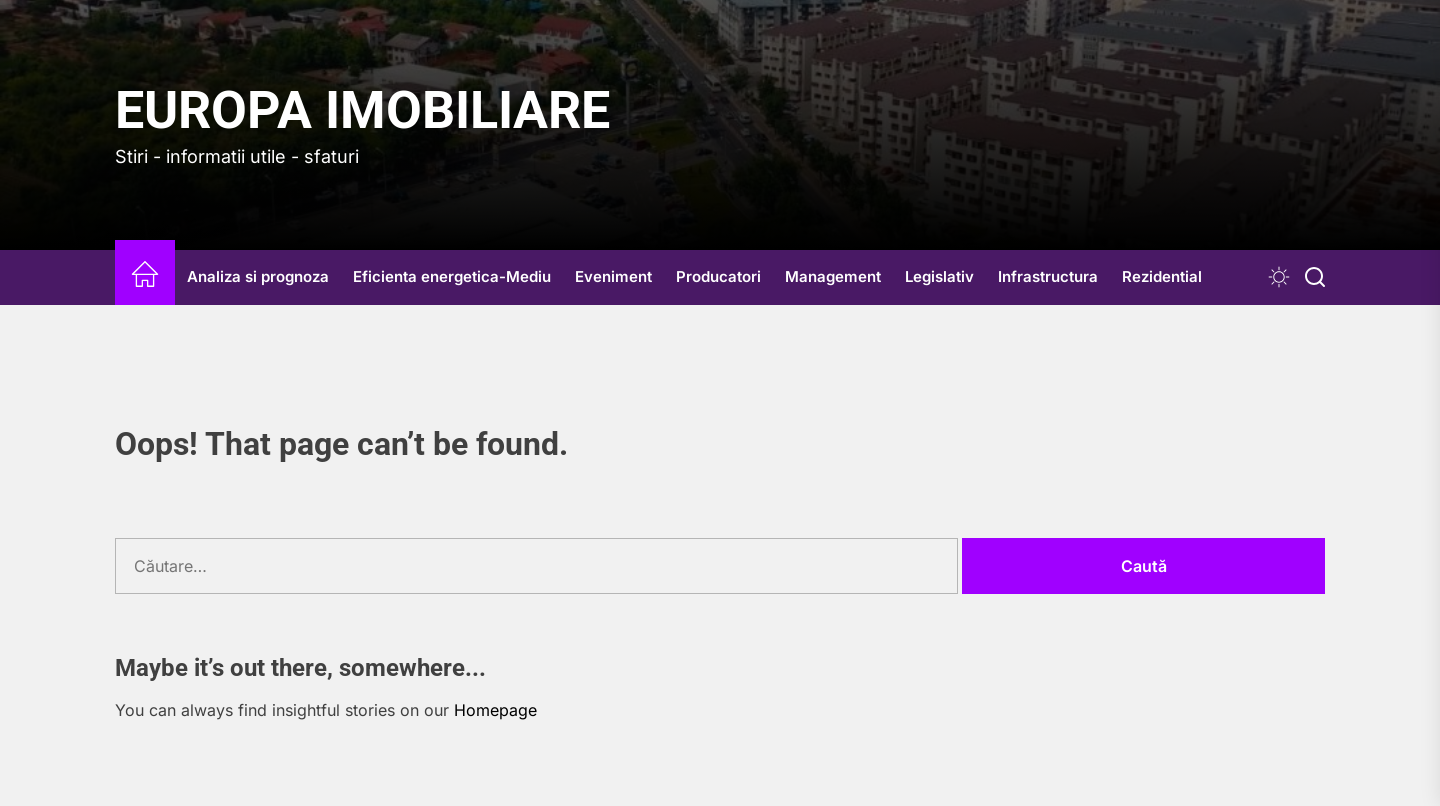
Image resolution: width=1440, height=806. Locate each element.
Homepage (495, 710)
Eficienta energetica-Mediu (452, 276)
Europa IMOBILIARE (362, 110)
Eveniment (613, 276)
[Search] (1315, 277)
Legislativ (939, 276)
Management (833, 276)
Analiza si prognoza (258, 276)
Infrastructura (1048, 276)
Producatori (718, 276)
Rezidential (1162, 276)
